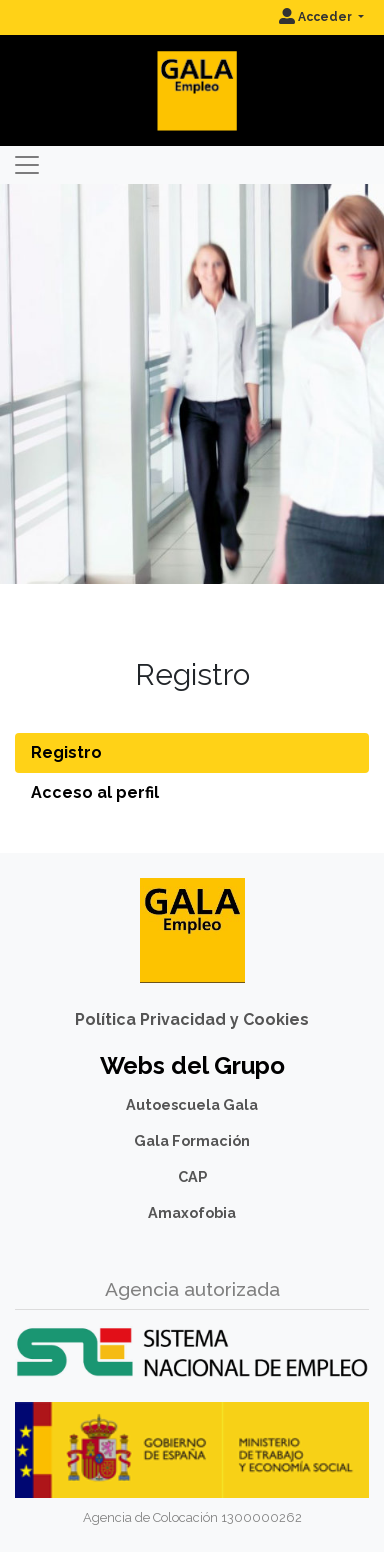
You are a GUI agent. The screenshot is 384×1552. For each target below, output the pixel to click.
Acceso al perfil (95, 792)
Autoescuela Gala (192, 1104)
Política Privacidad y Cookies (192, 1019)
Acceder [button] (317, 17)
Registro (66, 752)
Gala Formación (192, 1140)
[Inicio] (192, 74)
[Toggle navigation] (27, 165)
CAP (192, 1176)
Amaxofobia (192, 1212)
